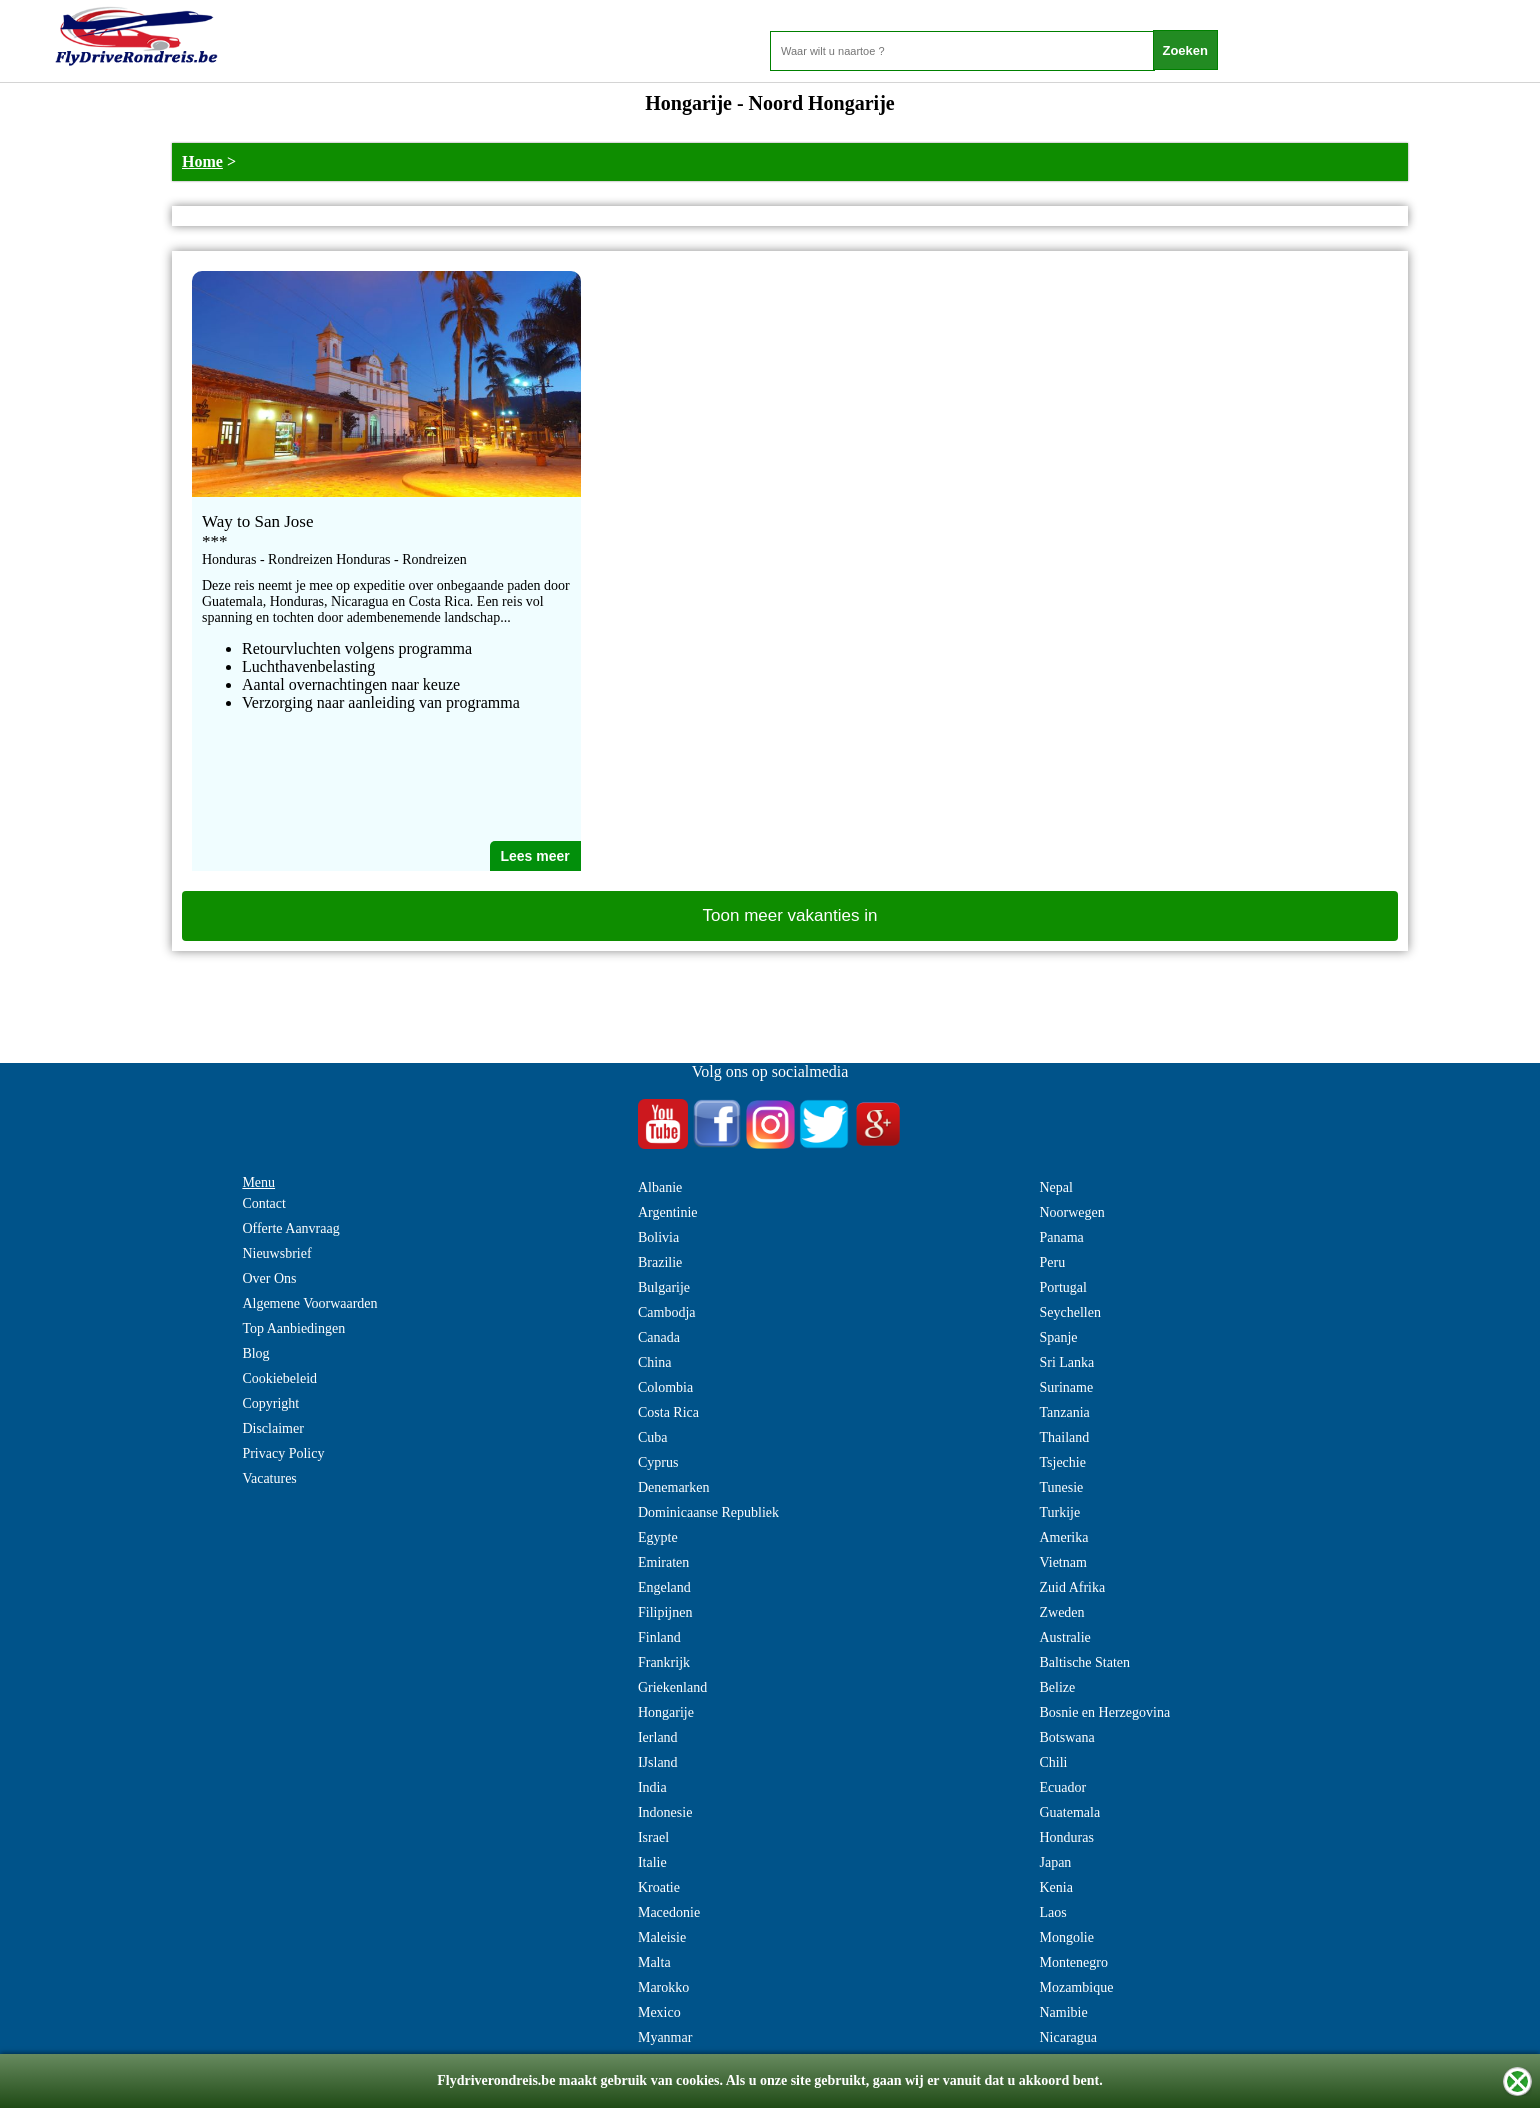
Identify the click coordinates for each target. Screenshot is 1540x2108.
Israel (653, 1837)
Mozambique (1076, 1987)
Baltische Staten (1084, 1662)
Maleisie (662, 1937)
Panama (1061, 1237)
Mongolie (1066, 1937)
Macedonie (669, 1912)
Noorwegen (1071, 1212)
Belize (1057, 1687)
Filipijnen (665, 1612)
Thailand (1064, 1437)
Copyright (270, 1403)
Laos (1052, 1912)
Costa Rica (668, 1412)
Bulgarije (664, 1287)
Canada (659, 1337)
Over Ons (269, 1278)
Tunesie (1061, 1487)
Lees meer (535, 856)
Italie (652, 1862)
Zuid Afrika (1072, 1587)
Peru (1052, 1262)
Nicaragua (1068, 2037)
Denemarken (674, 1487)
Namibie (1063, 2012)
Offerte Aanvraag (290, 1228)
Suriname (1066, 1387)
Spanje (1058, 1337)
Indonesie (665, 1812)
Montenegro (1073, 1962)
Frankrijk (664, 1662)
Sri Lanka (1066, 1362)
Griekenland (672, 1687)
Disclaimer (272, 1428)
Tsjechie (1062, 1462)
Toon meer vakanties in (790, 915)
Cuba (653, 1437)
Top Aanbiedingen (293, 1328)
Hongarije (666, 1712)
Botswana (1066, 1737)
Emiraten (663, 1562)
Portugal (1062, 1287)
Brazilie (660, 1262)
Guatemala (1069, 1812)
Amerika (1063, 1537)
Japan (1055, 1862)
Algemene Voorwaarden (309, 1303)
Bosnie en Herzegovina (1104, 1712)
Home (202, 161)
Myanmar (665, 2037)
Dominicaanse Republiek (708, 1512)
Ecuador (1062, 1787)
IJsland (658, 1762)
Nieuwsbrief (276, 1253)
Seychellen (1069, 1312)
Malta (654, 1962)
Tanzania (1064, 1412)
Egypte (658, 1537)
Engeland (664, 1587)
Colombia (665, 1387)
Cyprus (658, 1462)
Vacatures (269, 1478)
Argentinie (668, 1212)
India (652, 1787)
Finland (659, 1637)
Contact (264, 1203)
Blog (255, 1353)
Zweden (1061, 1612)
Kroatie (659, 1887)
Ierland (658, 1737)
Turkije (1059, 1512)
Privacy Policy (283, 1453)
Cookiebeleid (279, 1378)
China (654, 1362)
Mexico (659, 2012)
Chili (1053, 1762)
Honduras (1066, 1837)
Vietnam (1062, 1562)
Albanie (660, 1187)
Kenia (1055, 1887)
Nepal (1055, 1187)
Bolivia (658, 1237)
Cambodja (667, 1312)
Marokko (663, 1987)
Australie (1064, 1637)
